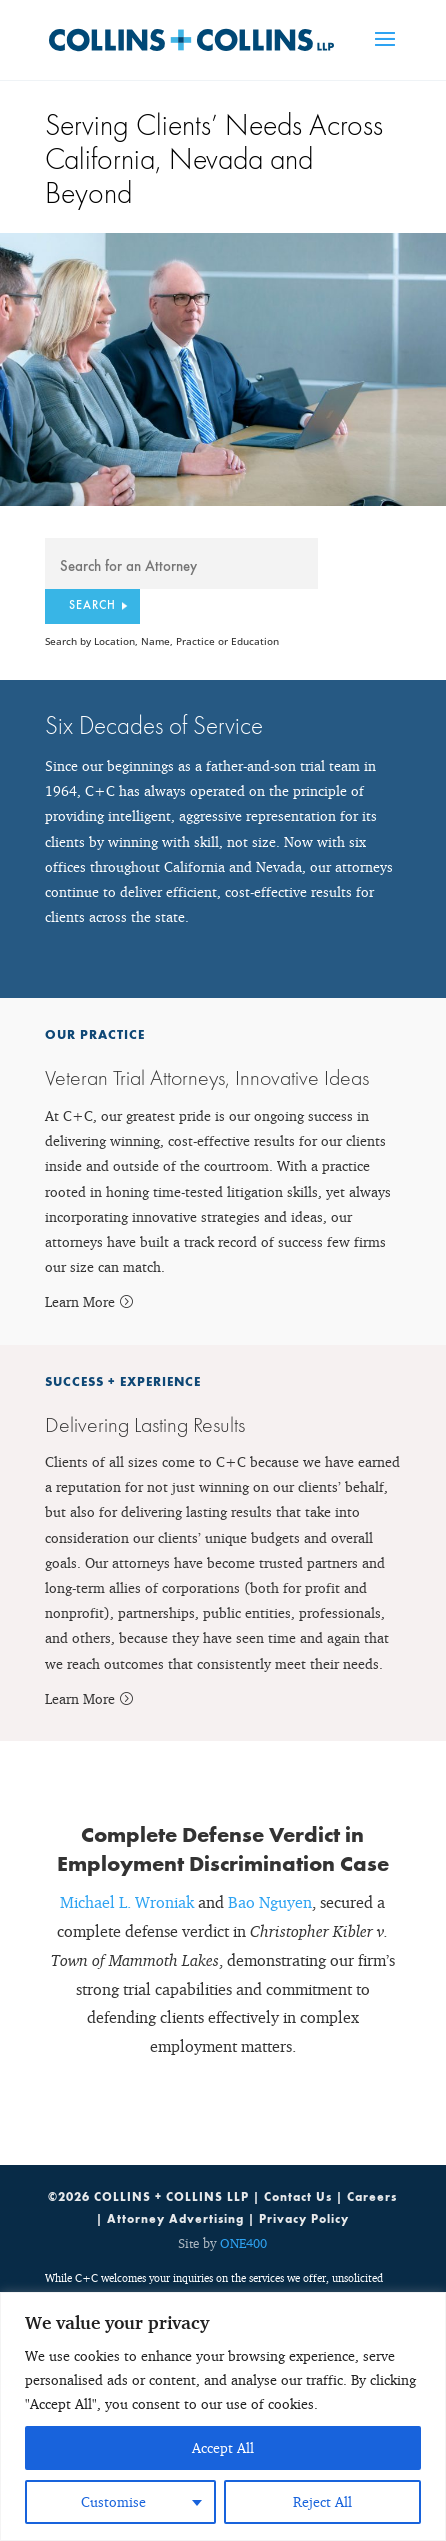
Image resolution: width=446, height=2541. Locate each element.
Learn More (80, 1301)
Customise (113, 2501)
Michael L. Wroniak (127, 1902)
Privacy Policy (304, 2219)
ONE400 (243, 2243)
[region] (223, 2416)
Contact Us (298, 2197)
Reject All (322, 2501)
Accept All (223, 2447)
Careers (372, 2197)
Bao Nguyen (270, 1902)
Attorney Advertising (175, 2219)
